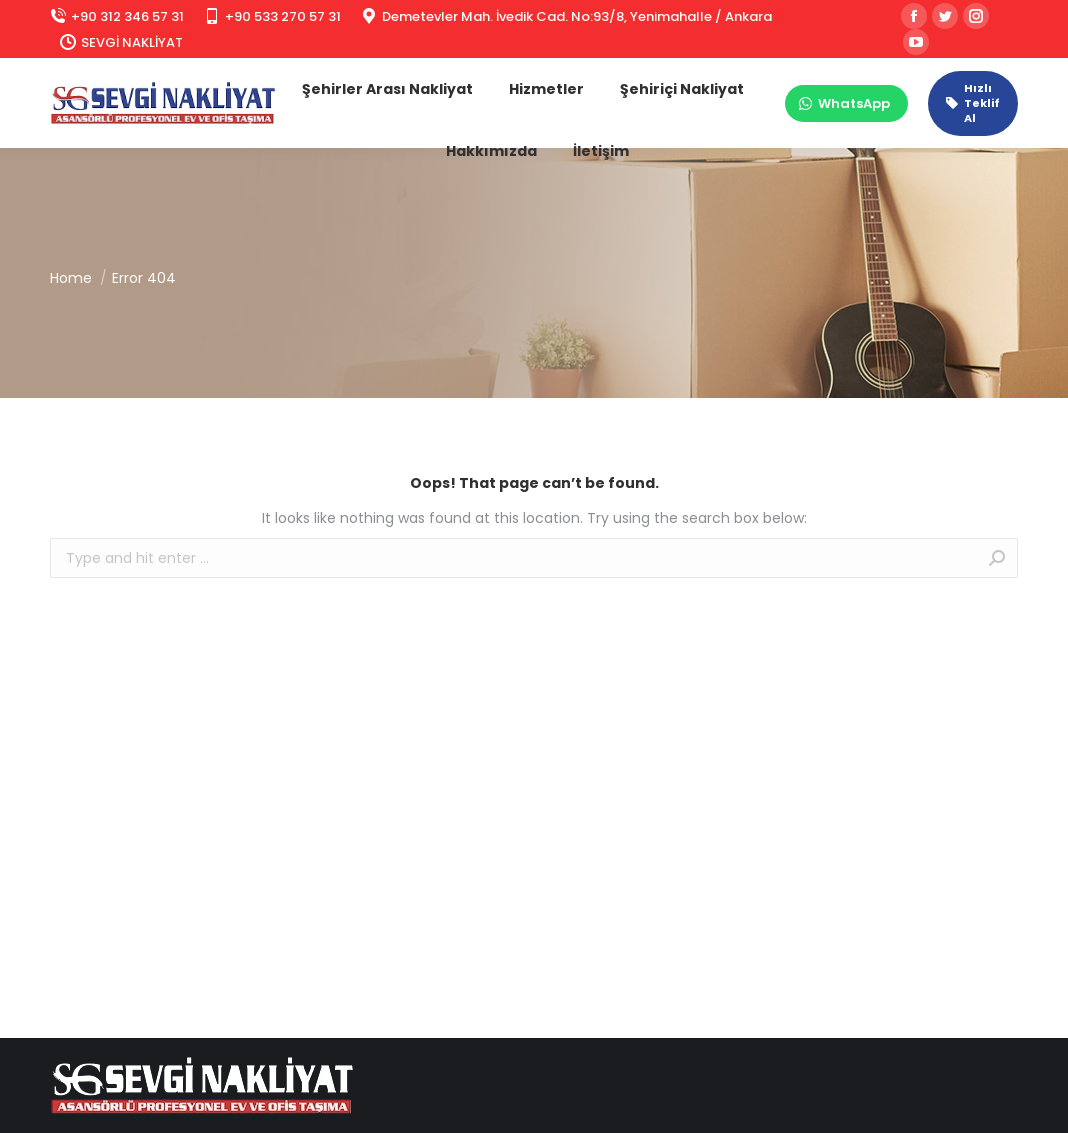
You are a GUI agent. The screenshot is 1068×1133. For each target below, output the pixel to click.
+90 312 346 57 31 (117, 16)
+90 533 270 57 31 (272, 16)
